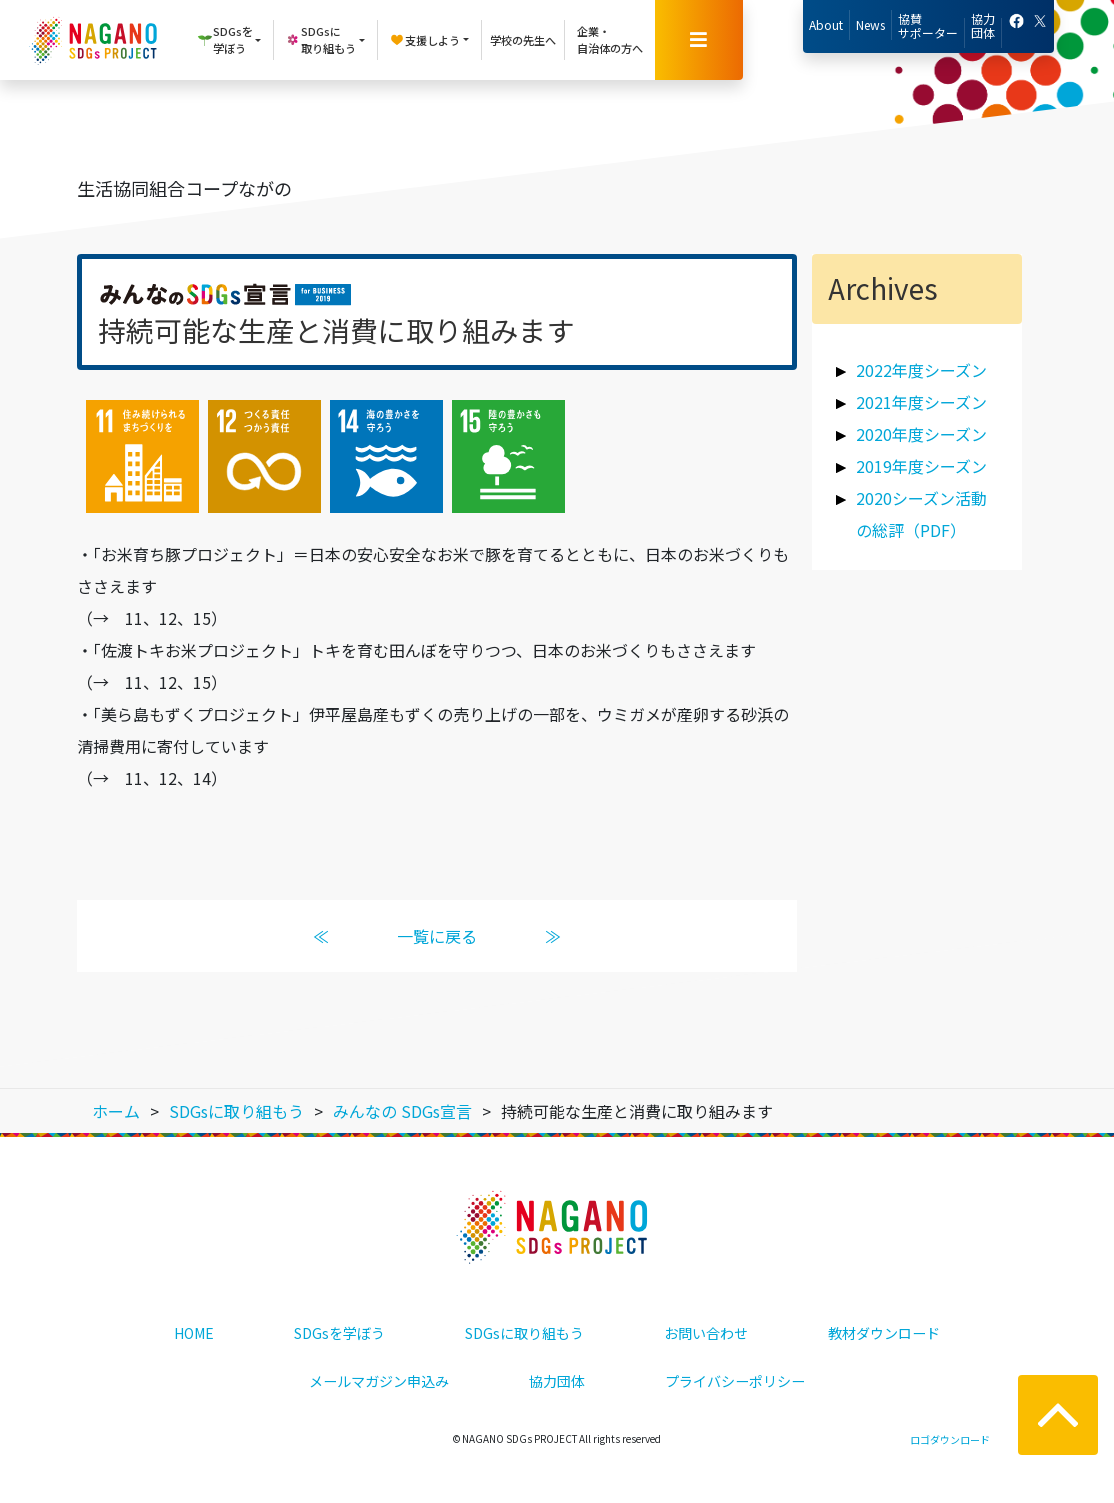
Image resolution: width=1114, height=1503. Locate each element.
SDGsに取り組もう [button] (320, 39)
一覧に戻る (437, 936)
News (870, 24)
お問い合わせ (706, 1333)
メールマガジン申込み (379, 1381)
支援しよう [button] (424, 40)
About (826, 24)
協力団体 (983, 25)
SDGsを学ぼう (339, 1333)
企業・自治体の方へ (610, 39)
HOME (194, 1333)
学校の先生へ (523, 40)
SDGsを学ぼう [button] (225, 39)
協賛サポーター (928, 25)
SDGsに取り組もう (524, 1333)
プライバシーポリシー (735, 1381)
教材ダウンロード (884, 1333)
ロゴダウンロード (950, 1439)
